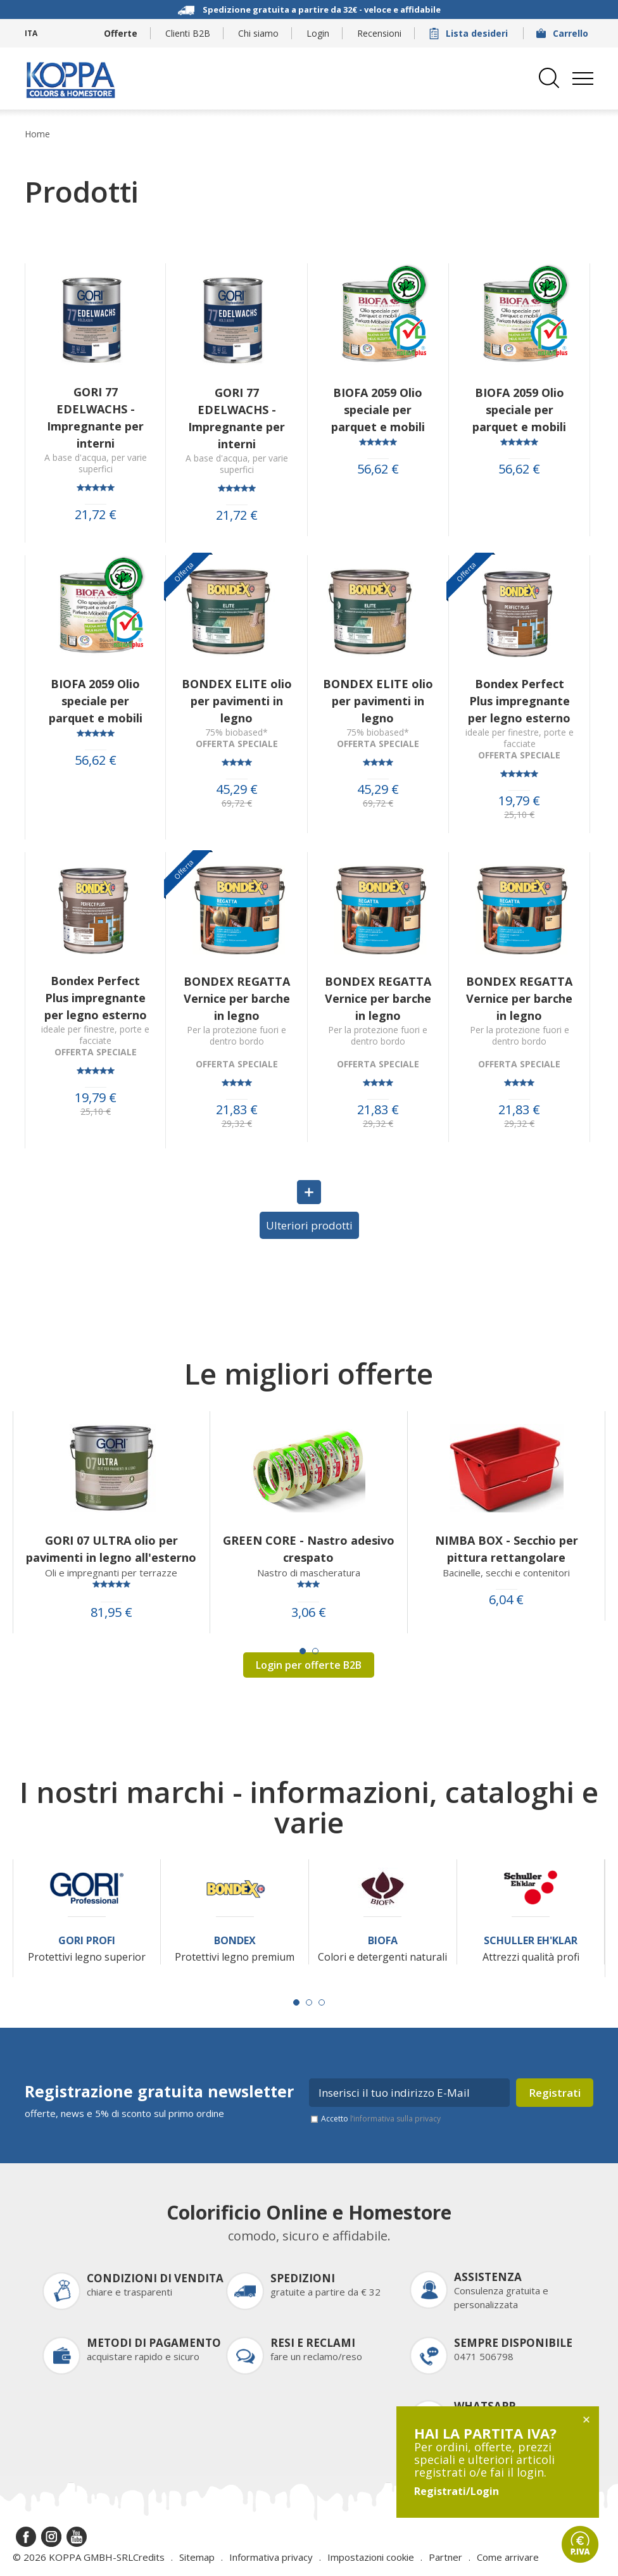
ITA (31, 33)
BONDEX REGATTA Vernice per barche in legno (237, 998)
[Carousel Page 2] (315, 1651)
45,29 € (237, 789)
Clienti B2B (187, 33)
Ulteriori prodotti (309, 1225)
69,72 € (237, 803)
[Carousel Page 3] (321, 2002)
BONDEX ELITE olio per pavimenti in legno (237, 701)
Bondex (235, 1940)
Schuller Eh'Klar (530, 1940)
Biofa (383, 1940)
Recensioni (379, 33)
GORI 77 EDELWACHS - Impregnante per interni (95, 417)
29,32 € (237, 1123)
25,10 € (519, 814)
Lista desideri (469, 33)
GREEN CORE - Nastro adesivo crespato (308, 1549)
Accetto (381, 2118)
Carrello (563, 33)
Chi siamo (258, 33)
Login (317, 33)
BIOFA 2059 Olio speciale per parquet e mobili (378, 409)
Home (37, 134)
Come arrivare (508, 2557)
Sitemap (197, 2557)
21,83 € (237, 1110)
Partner (445, 2557)
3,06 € (308, 1612)
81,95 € (111, 1612)
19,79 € (519, 801)
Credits (149, 2557)
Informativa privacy (271, 2557)
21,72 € (96, 514)
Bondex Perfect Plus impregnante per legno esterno (519, 701)
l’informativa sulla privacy (395, 2118)
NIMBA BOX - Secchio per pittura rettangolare (506, 1549)
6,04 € (506, 1600)
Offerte (120, 33)
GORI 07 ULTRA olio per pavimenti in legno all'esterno (111, 1549)
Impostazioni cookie (370, 2557)
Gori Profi (86, 1940)
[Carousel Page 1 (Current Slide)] (303, 1651)
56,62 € (378, 469)
